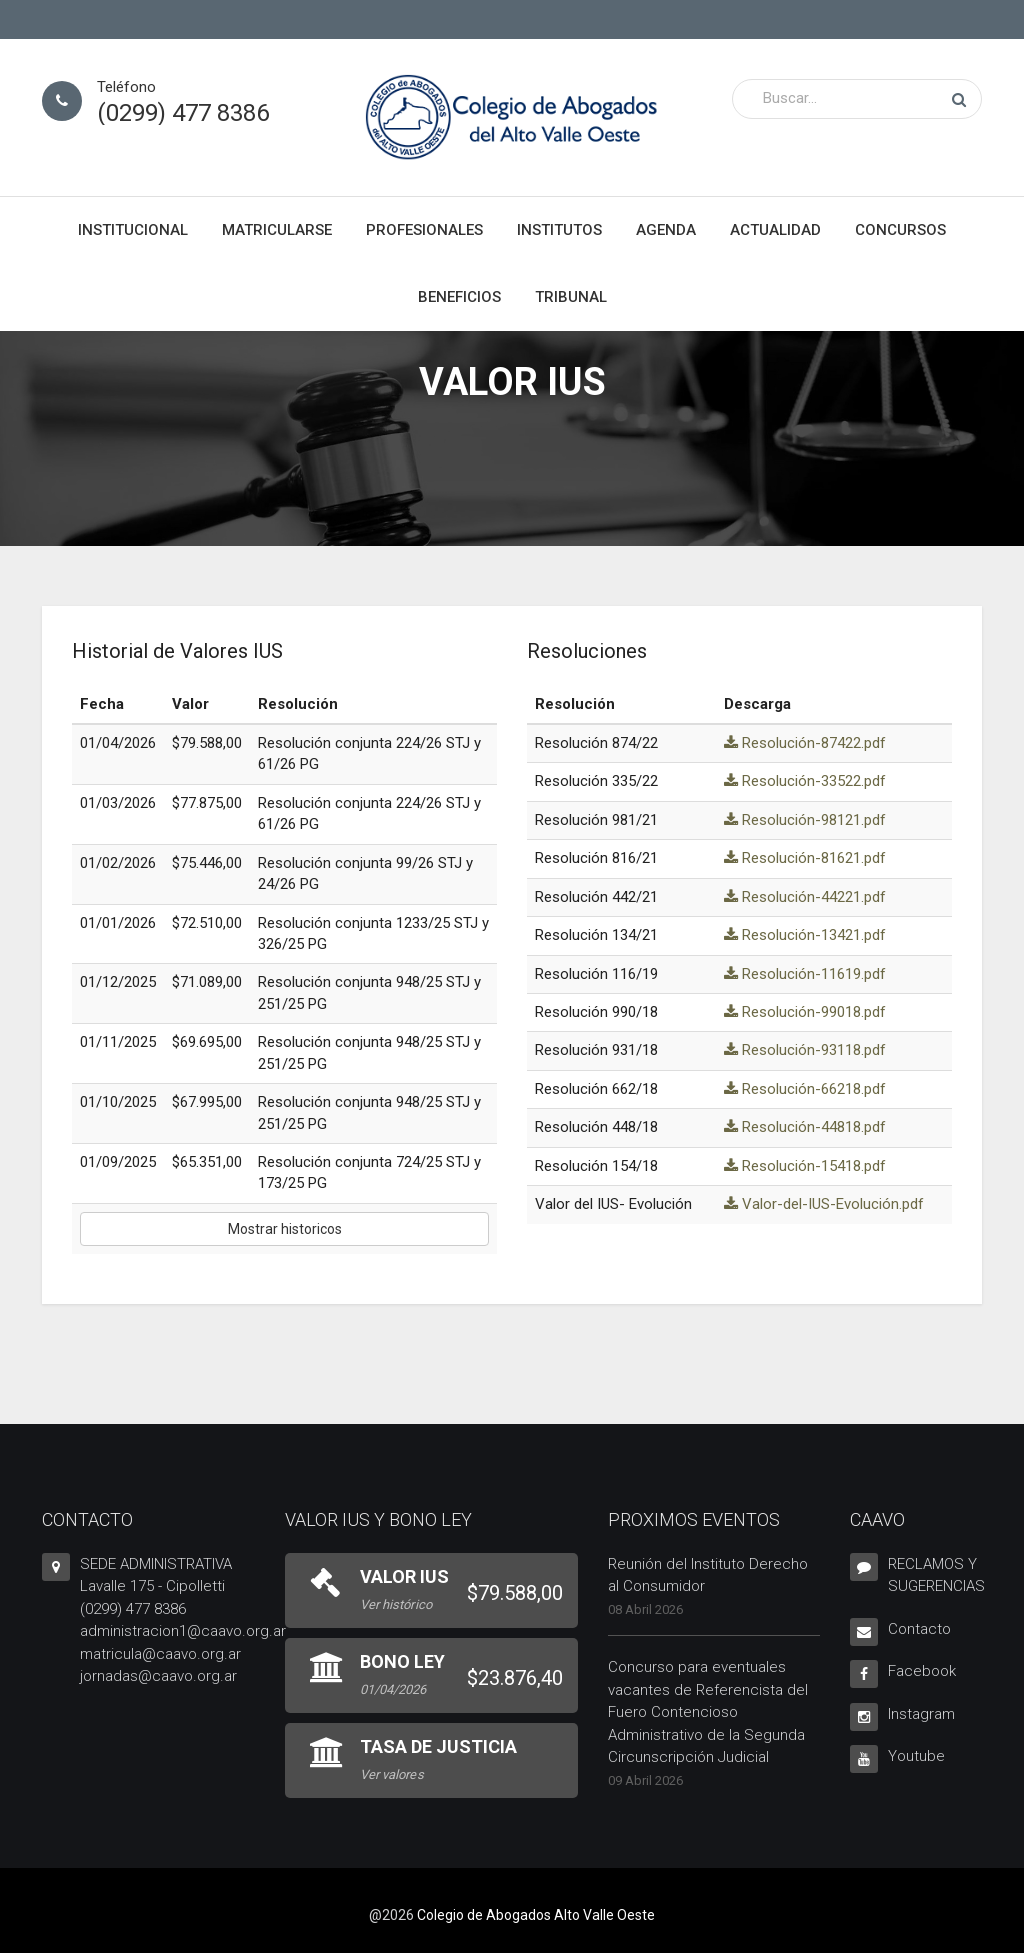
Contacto (919, 1629)
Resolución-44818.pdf (805, 1127)
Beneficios (459, 297)
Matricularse (277, 230)
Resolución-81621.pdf (805, 858)
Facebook (922, 1671)
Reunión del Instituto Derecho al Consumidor (708, 1575)
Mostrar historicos (285, 1229)
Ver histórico (396, 1604)
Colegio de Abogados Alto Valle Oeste (536, 1915)
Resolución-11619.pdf (805, 974)
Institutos (559, 230)
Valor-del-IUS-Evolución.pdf (824, 1204)
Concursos (900, 230)
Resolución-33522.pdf (805, 781)
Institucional (133, 230)
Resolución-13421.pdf (805, 935)
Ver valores (392, 1774)
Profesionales (424, 230)
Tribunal (571, 297)
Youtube (916, 1756)
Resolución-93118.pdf (805, 1050)
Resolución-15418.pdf (805, 1166)
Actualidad (775, 230)
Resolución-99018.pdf (805, 1012)
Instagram (921, 1714)
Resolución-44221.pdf (805, 897)
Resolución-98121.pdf (805, 820)
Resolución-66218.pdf (805, 1089)
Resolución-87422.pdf (805, 743)
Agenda (666, 230)
